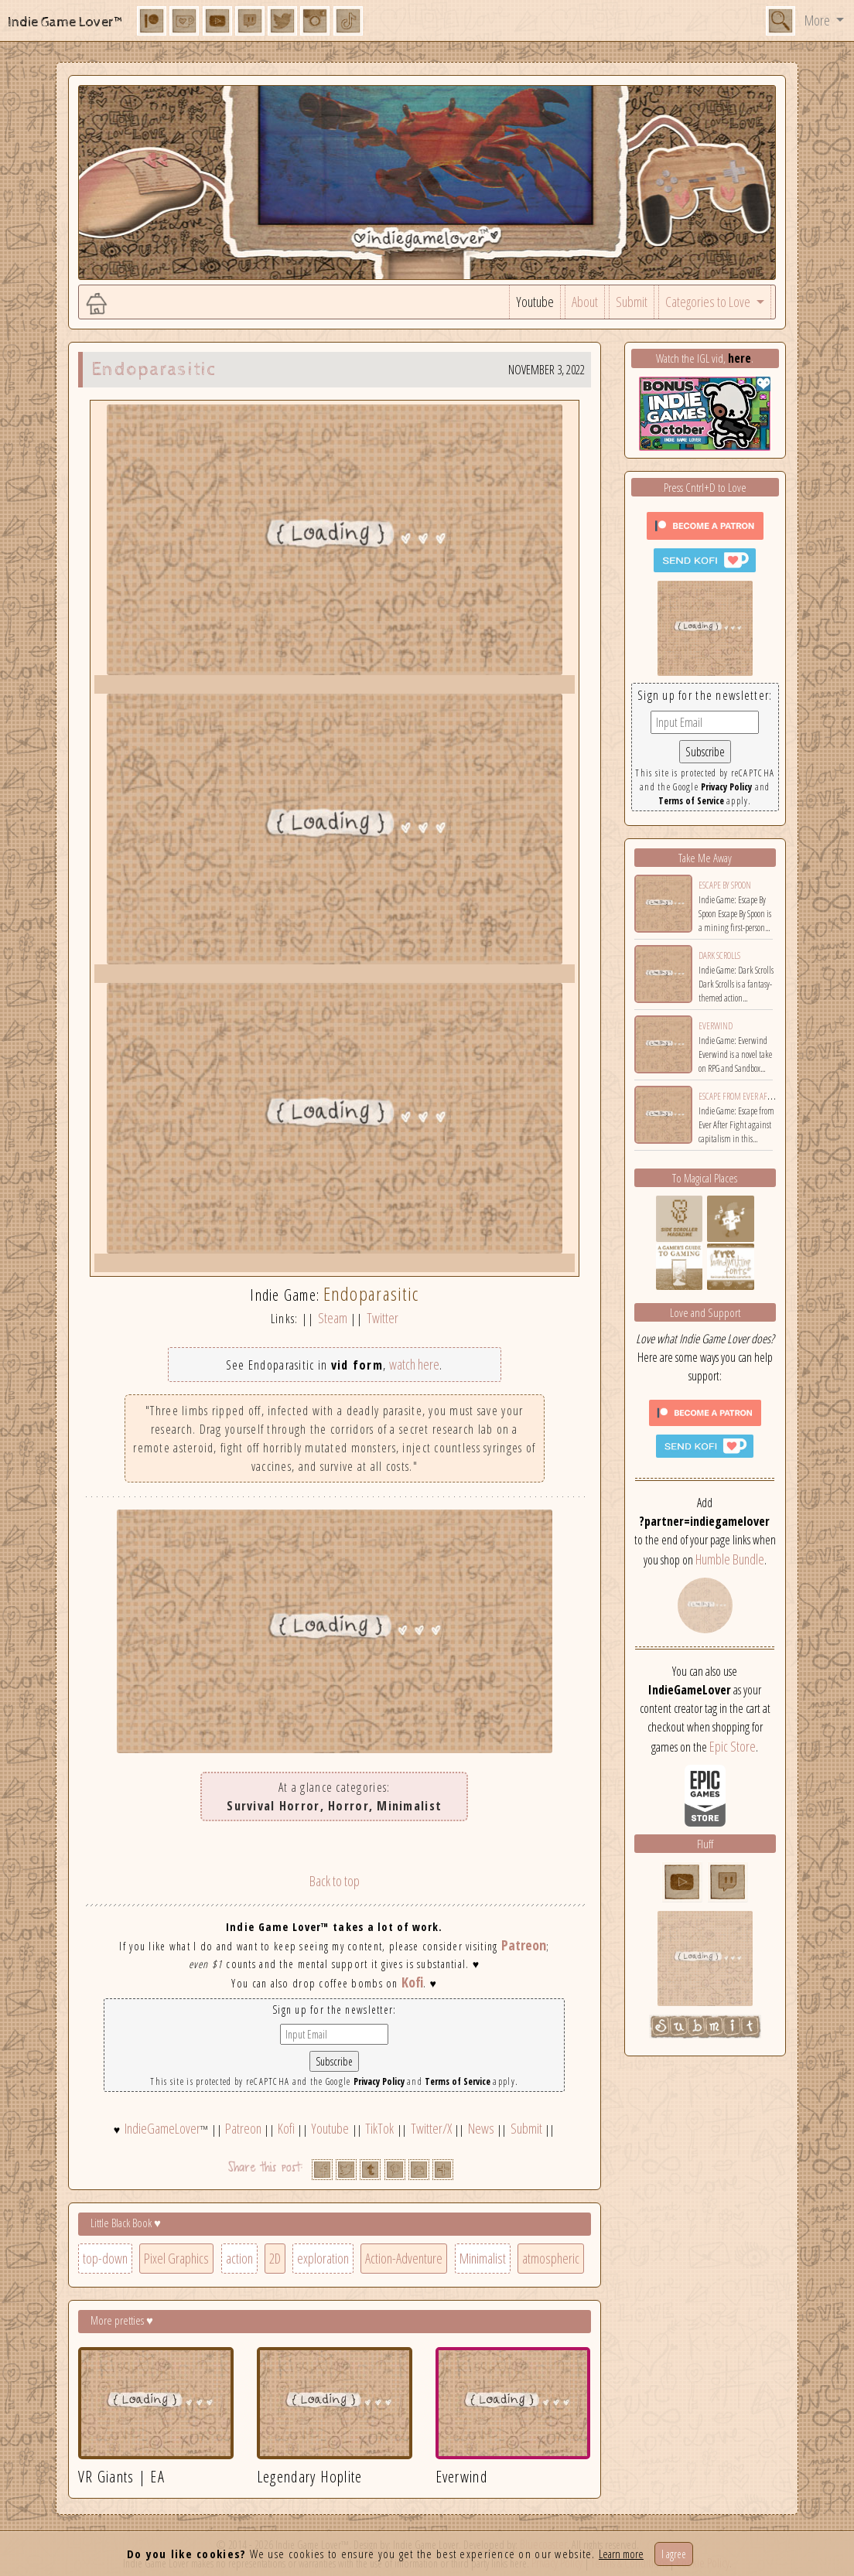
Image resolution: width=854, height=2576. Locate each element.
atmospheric (550, 2258)
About (585, 301)
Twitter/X (431, 2128)
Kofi (412, 1982)
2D (275, 2258)
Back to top (334, 1880)
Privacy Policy (379, 2081)
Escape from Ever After (739, 1096)
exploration (323, 2258)
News (481, 2128)
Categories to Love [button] (709, 301)
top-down (105, 2258)
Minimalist (482, 2258)
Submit (631, 301)
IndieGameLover (162, 2128)
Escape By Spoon (725, 885)
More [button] (818, 20)
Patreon (523, 1945)
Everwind (716, 1025)
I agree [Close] (673, 2554)
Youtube (535, 301)
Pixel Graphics (176, 2258)
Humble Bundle (729, 1559)
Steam (332, 1317)
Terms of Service (457, 2081)
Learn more (621, 2553)
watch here (414, 1364)
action (239, 2258)
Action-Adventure (403, 2258)
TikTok (379, 2128)
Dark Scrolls (719, 955)
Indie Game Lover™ (66, 22)
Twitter (382, 1317)
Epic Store (732, 1746)
